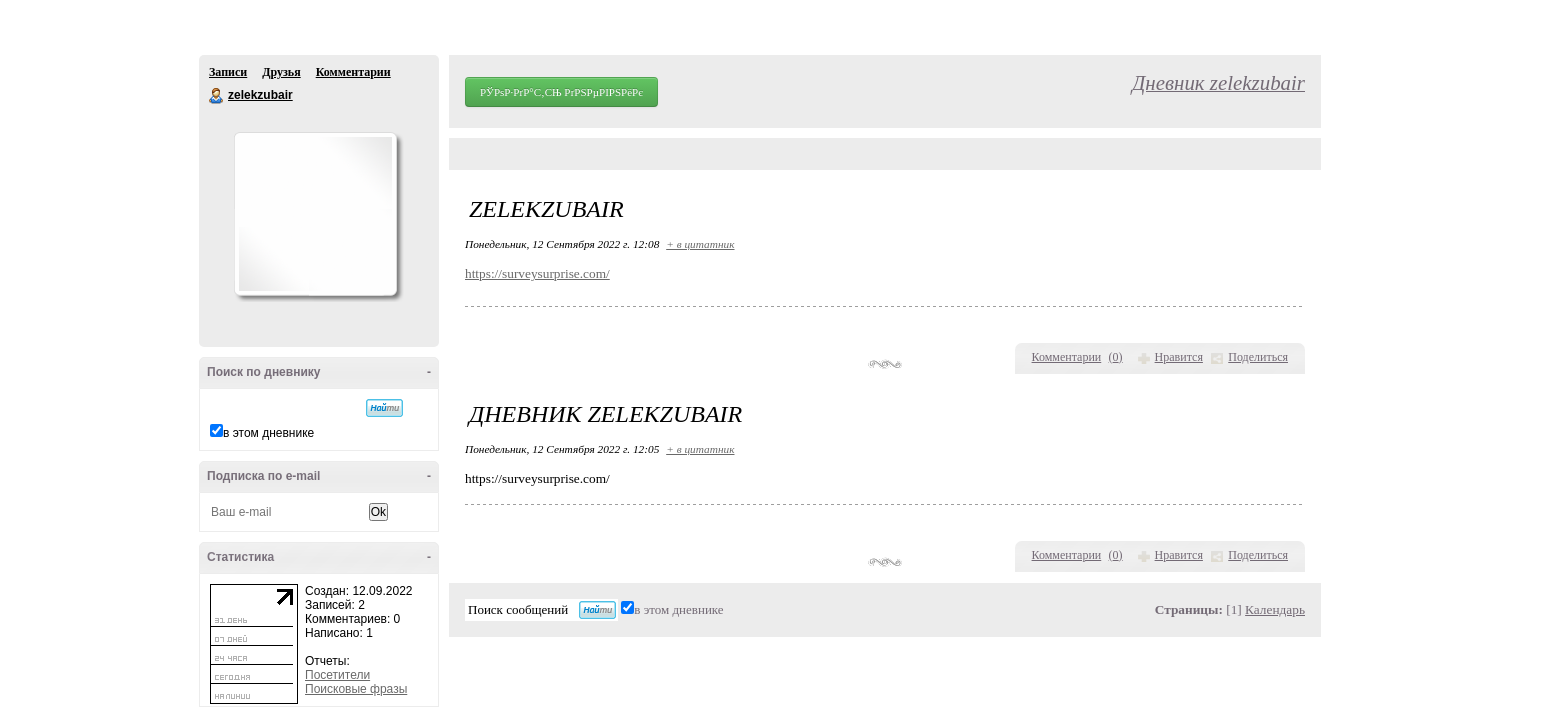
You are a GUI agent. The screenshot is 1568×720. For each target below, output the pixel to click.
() (1116, 357)
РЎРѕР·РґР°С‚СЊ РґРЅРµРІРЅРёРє (561, 92)
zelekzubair (217, 96)
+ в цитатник (700, 244)
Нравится (1179, 357)
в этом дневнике (268, 433)
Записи (228, 72)
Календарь (1275, 609)
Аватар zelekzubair (315, 214)
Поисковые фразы (356, 689)
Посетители (337, 675)
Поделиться (1258, 357)
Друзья (281, 72)
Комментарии (353, 72)
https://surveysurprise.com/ (537, 273)
